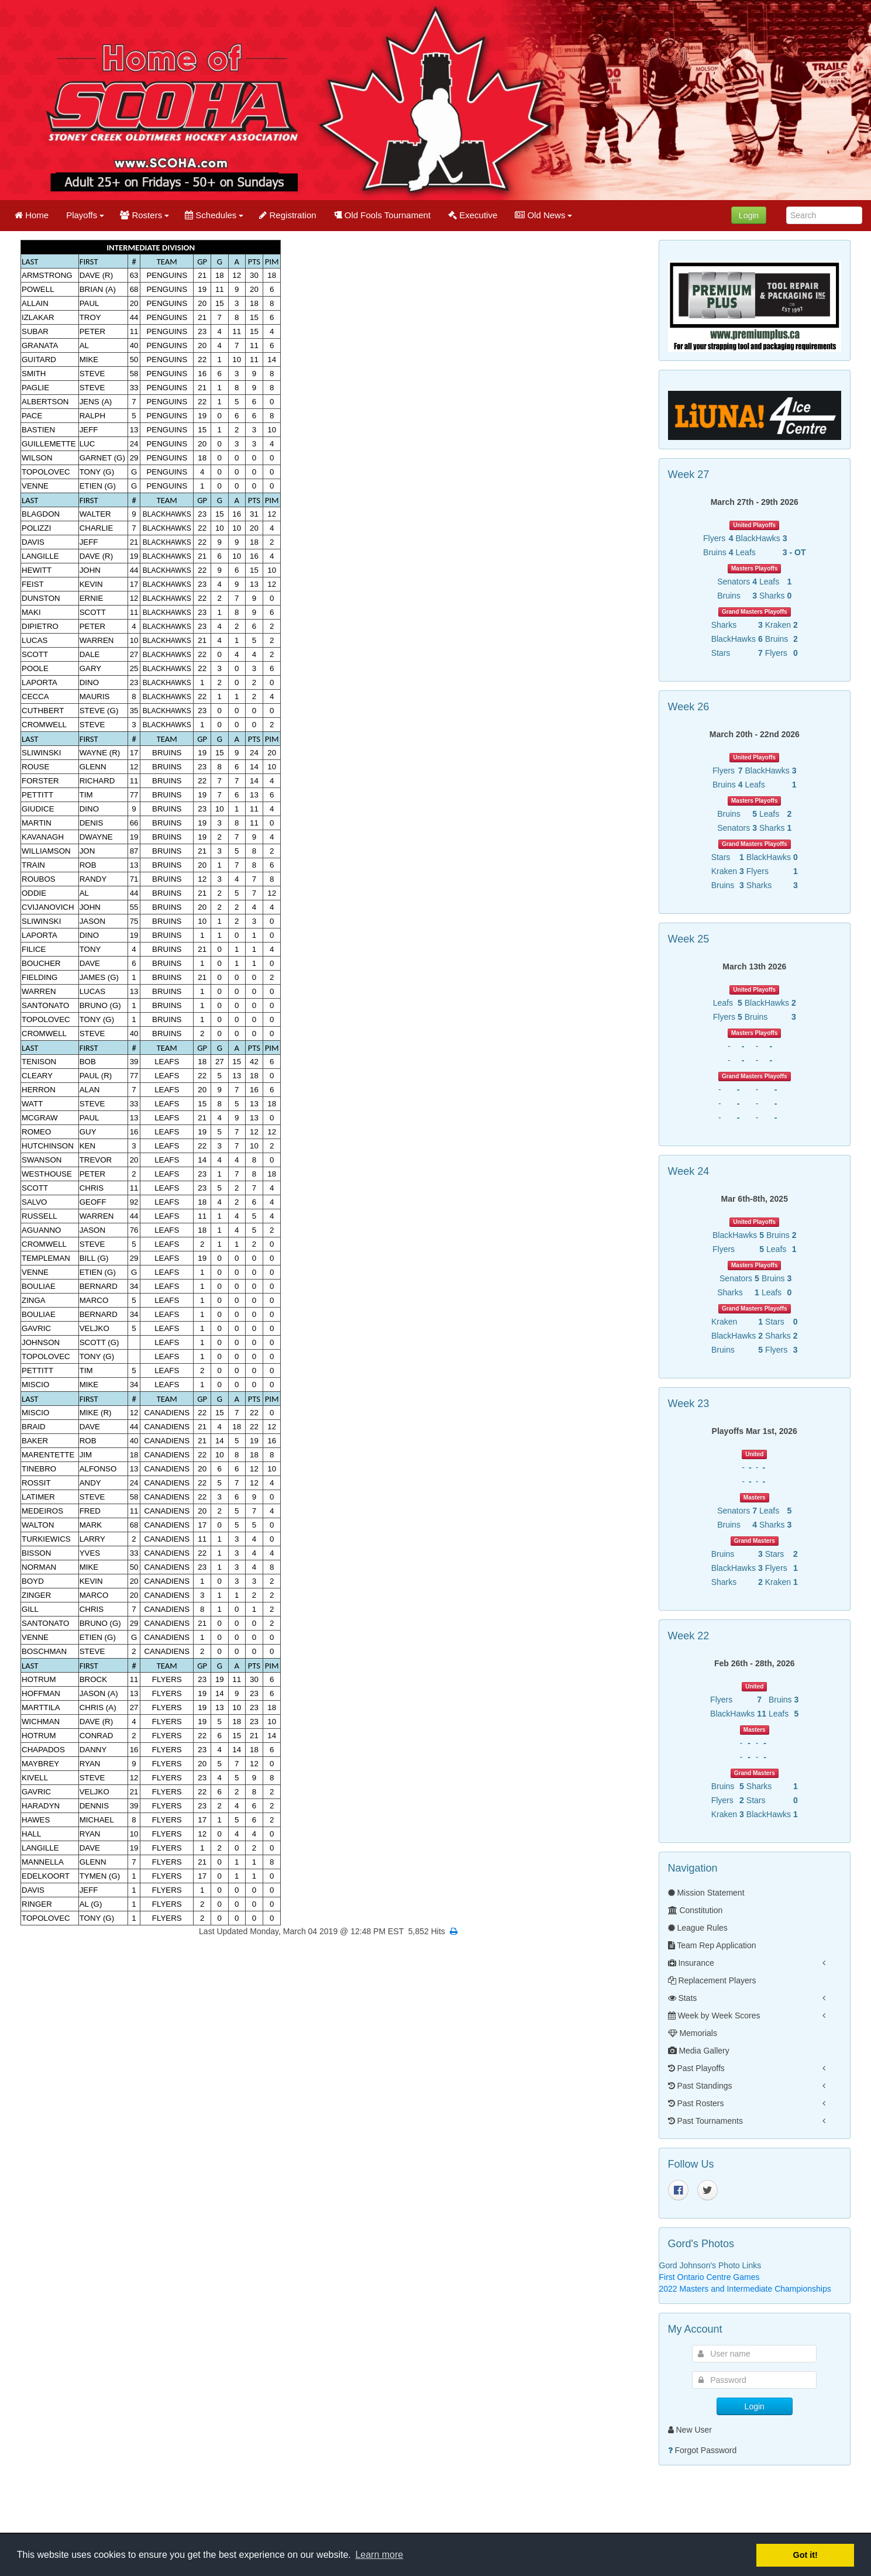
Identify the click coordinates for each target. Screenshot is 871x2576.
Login (749, 215)
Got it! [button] (805, 2555)
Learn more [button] (379, 2555)
